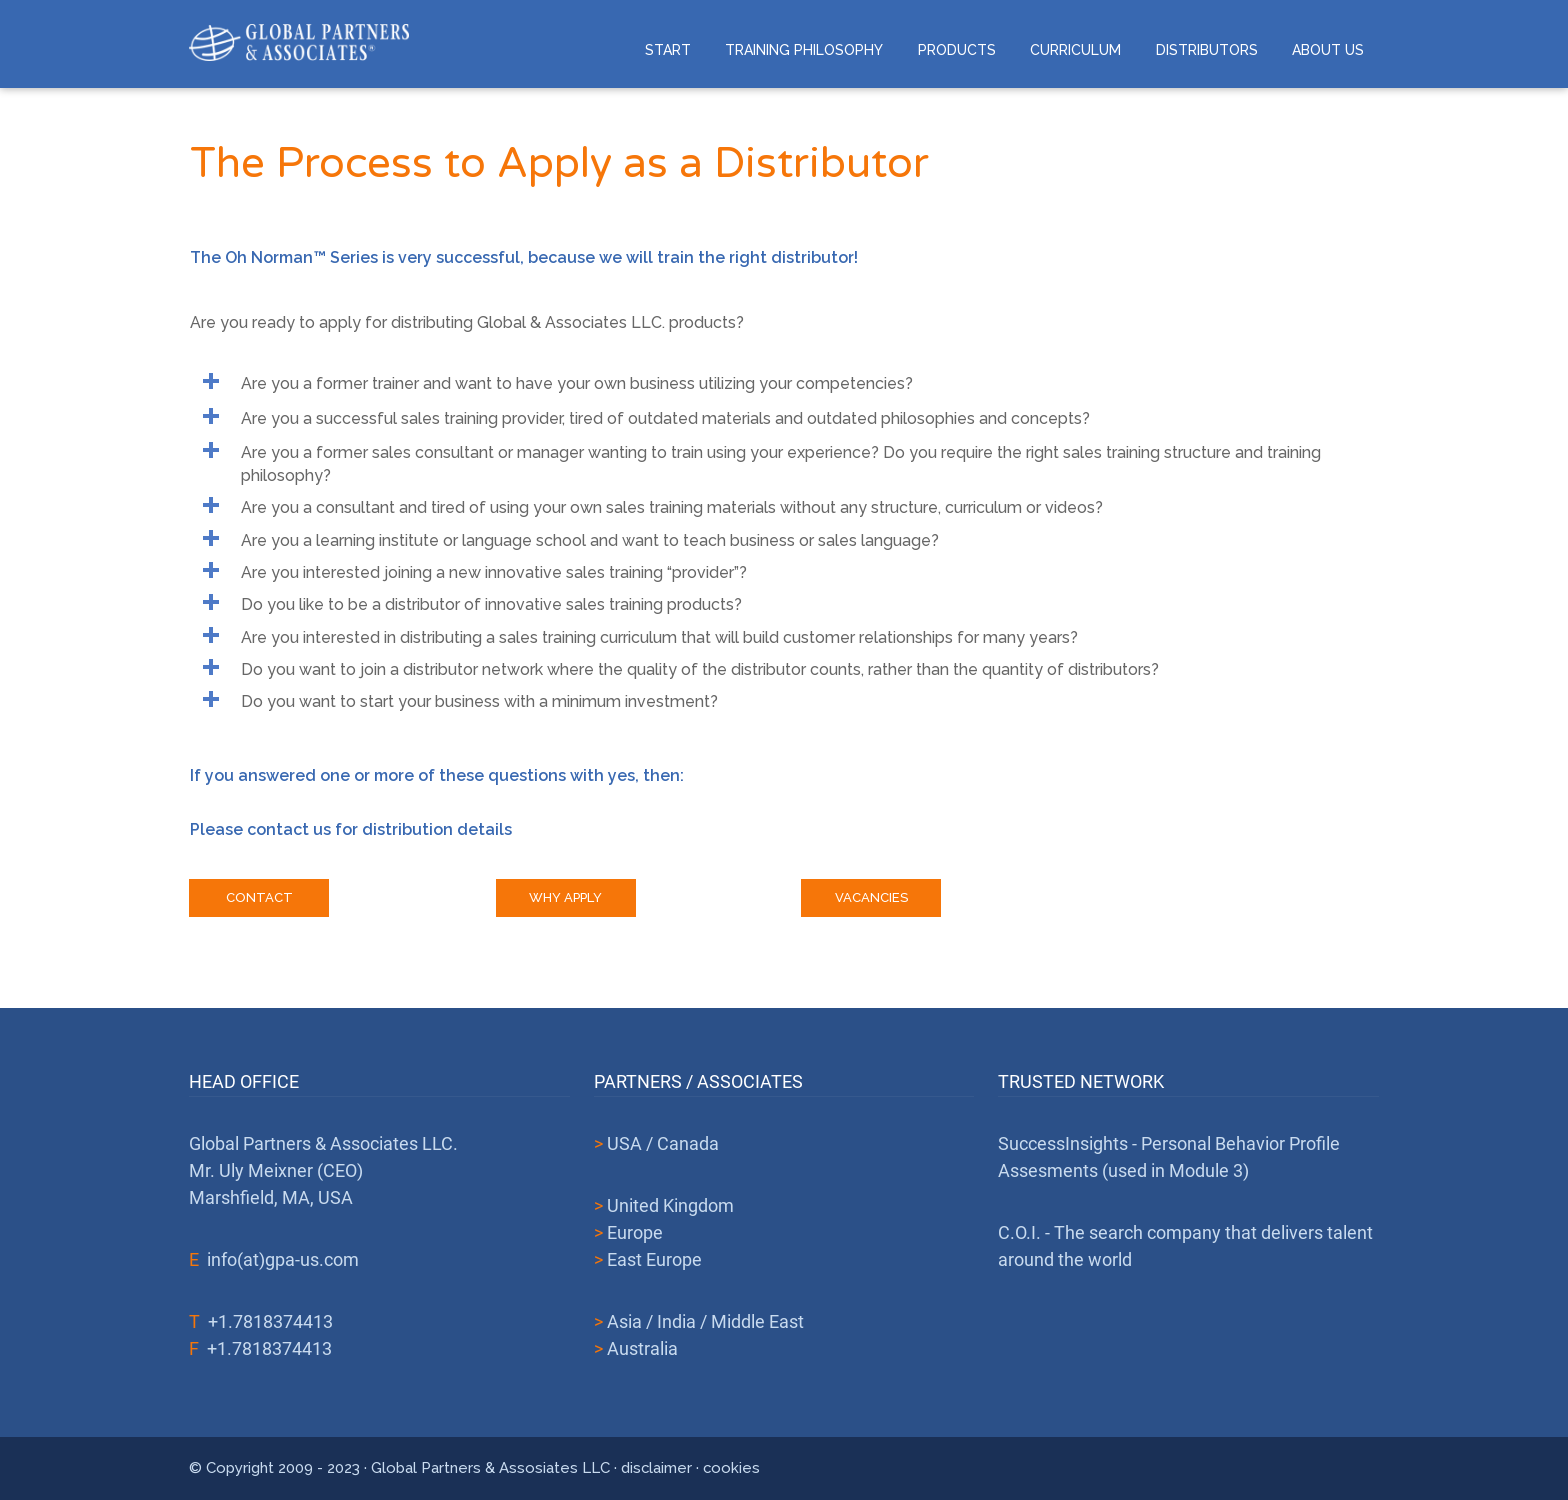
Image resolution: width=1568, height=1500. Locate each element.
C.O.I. (1019, 1232)
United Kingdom (670, 1205)
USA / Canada (663, 1143)
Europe (635, 1232)
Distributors (1207, 50)
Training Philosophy (804, 50)
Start (668, 50)
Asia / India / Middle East (705, 1321)
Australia (642, 1348)
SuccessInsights (1063, 1143)
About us (1328, 50)
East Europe (654, 1259)
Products (957, 50)
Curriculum (1075, 50)
